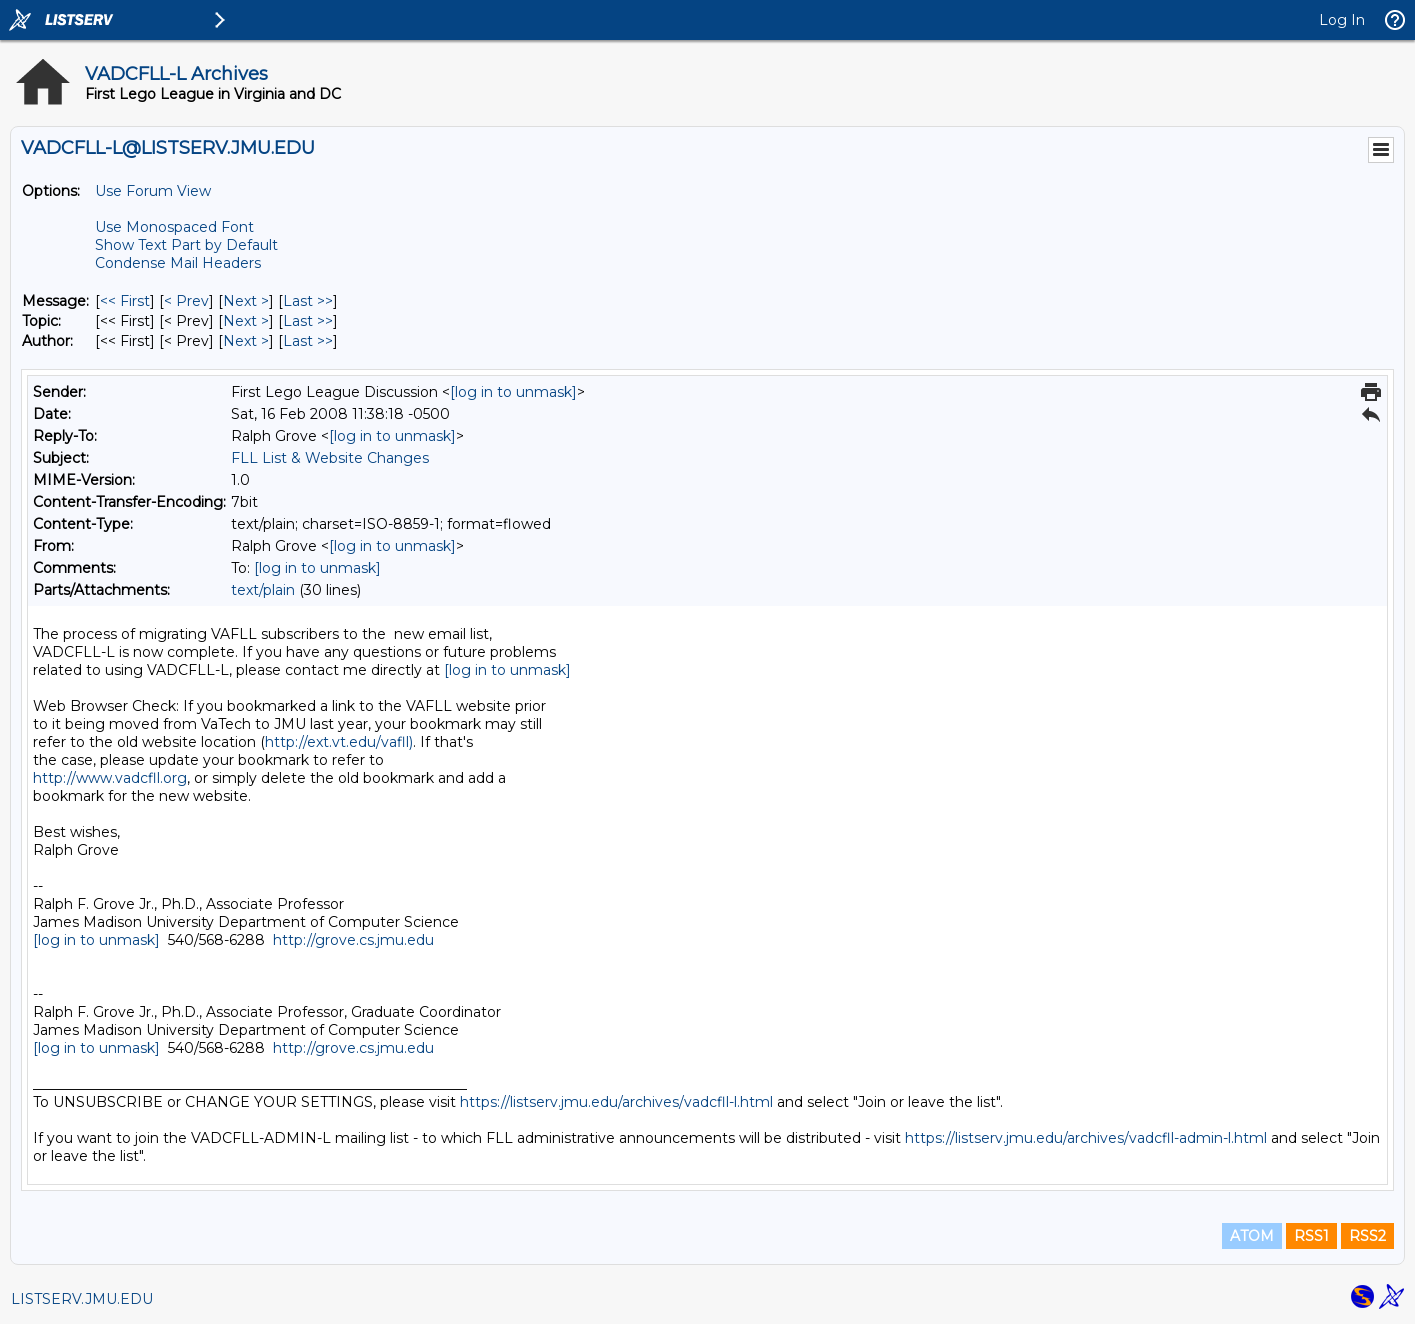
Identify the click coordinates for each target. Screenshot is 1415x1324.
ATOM (1252, 1236)
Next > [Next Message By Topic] (246, 321)
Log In (1342, 20)
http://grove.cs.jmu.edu (353, 940)
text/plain (263, 590)
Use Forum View (153, 191)
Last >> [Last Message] (308, 301)
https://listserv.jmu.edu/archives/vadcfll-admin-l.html (1086, 1138)
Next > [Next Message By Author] (246, 341)
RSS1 (1311, 1236)
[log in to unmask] (513, 392)
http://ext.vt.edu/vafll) (339, 742)
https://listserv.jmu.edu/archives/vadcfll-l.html (616, 1102)
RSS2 (1367, 1236)
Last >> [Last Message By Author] (308, 341)
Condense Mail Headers (178, 263)
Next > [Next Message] (246, 301)
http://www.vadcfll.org (110, 778)
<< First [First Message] (125, 301)
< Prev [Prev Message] (186, 301)
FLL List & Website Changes (330, 458)
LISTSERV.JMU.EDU (82, 1299)
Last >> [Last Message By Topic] (308, 321)
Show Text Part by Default (186, 245)
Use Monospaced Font (174, 227)
